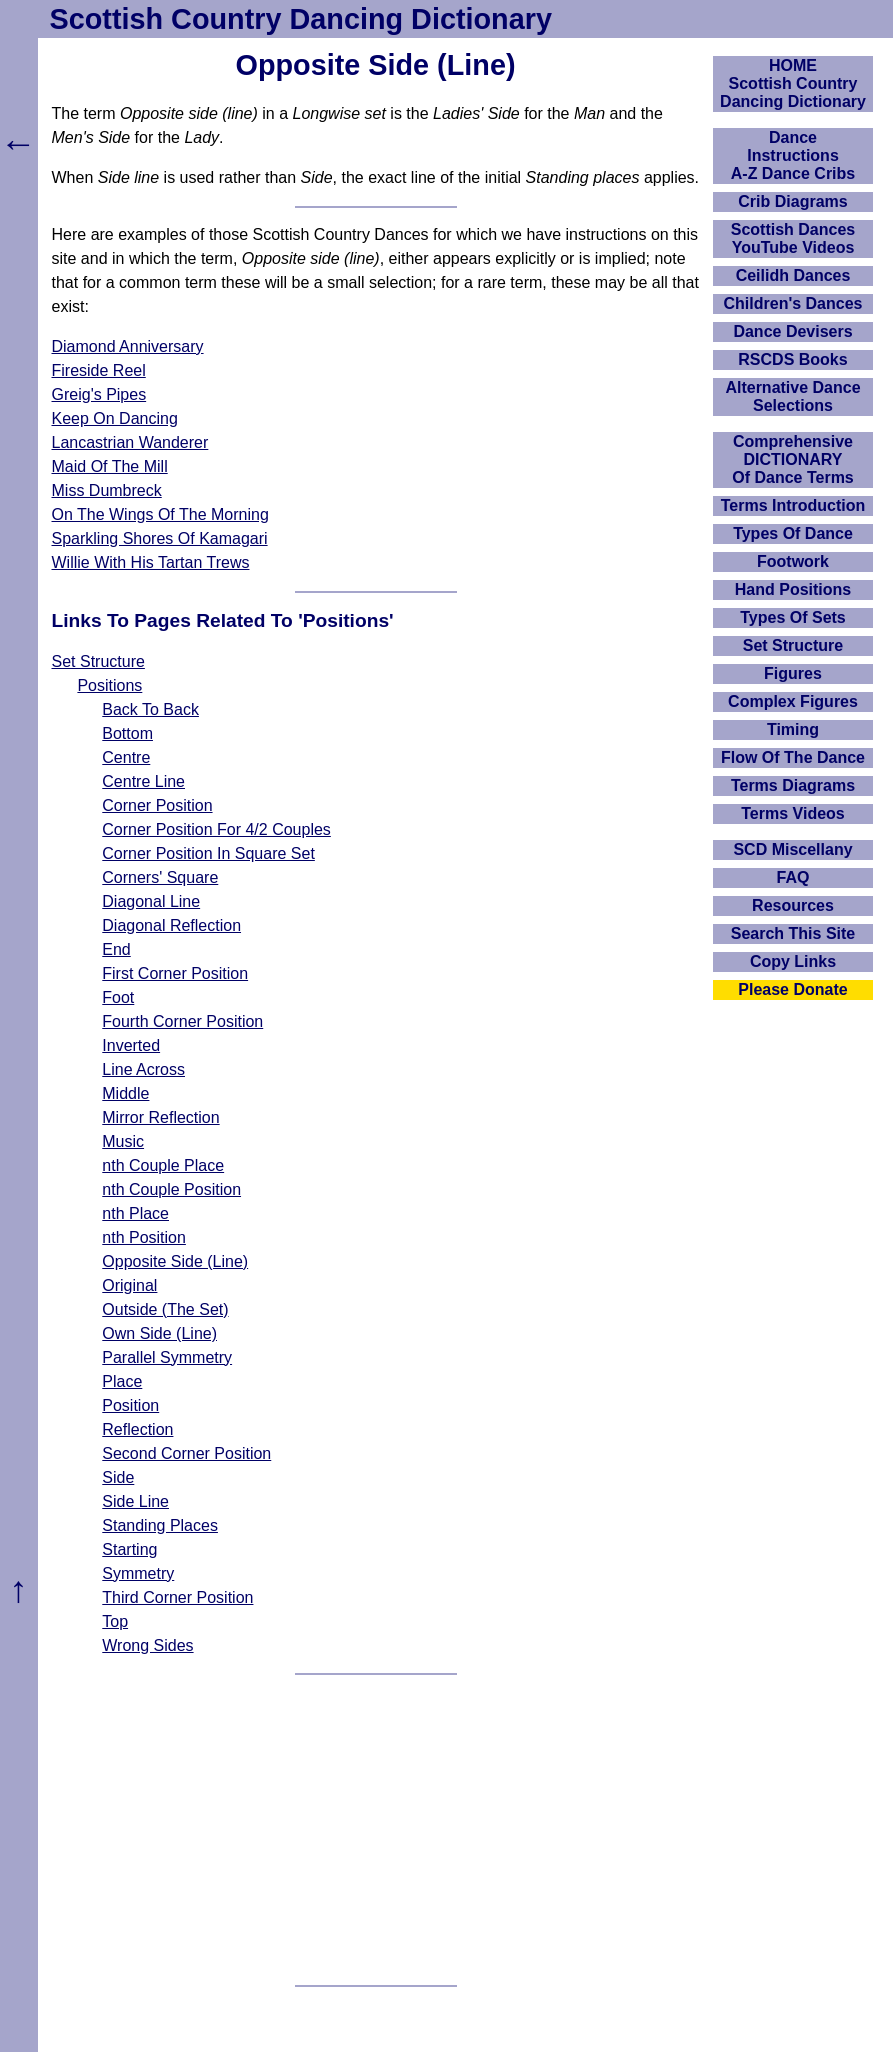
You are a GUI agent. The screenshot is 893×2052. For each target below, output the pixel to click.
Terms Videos (792, 813)
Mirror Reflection (160, 1117)
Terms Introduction (793, 505)
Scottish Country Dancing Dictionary (301, 19)
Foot (118, 997)
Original (129, 1285)
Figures (793, 673)
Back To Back (150, 709)
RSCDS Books (792, 359)
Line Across (143, 1069)
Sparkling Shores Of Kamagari (160, 538)
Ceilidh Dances (793, 275)
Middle (125, 1093)
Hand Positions (793, 589)
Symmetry (138, 1573)
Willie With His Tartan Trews (151, 562)
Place (122, 1381)
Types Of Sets (793, 617)
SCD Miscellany (792, 849)
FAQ (793, 877)
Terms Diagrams (793, 785)
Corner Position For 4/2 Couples (216, 829)
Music (123, 1141)
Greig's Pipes (99, 394)
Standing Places (160, 1525)
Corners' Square (160, 877)
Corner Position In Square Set (208, 853)
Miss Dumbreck (107, 490)
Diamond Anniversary (128, 346)
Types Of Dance (793, 533)
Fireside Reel (99, 370)
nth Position (144, 1237)
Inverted (131, 1045)
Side (118, 1477)
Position (130, 1405)
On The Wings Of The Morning (160, 514)
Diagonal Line (151, 901)
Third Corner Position (177, 1597)
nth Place (135, 1213)
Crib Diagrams (792, 201)
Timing (793, 729)
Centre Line (143, 781)
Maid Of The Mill (110, 466)
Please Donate (792, 989)
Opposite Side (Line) (175, 1261)
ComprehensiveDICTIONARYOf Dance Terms (793, 459)
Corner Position (157, 805)
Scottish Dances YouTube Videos (793, 238)
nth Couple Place (163, 1165)
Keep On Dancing (115, 418)
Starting (129, 1549)
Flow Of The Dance (793, 757)
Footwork (793, 561)
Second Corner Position (186, 1453)
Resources (793, 905)
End (116, 949)
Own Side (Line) (159, 1333)
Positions (109, 685)
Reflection (137, 1429)
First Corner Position (175, 973)
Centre (126, 757)
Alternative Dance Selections (792, 396)
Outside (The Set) (165, 1309)
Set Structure (98, 661)
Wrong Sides (147, 1645)
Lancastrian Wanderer (130, 442)
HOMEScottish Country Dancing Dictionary (793, 83)
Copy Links (793, 961)
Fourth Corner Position (182, 1021)
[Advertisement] (376, 1830)
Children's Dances (793, 303)
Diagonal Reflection (171, 925)
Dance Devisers (792, 331)
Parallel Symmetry (167, 1357)
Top (115, 1621)
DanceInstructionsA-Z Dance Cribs (793, 155)
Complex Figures (793, 701)
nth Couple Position (171, 1189)
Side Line (135, 1501)
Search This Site (793, 933)
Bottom (127, 733)
